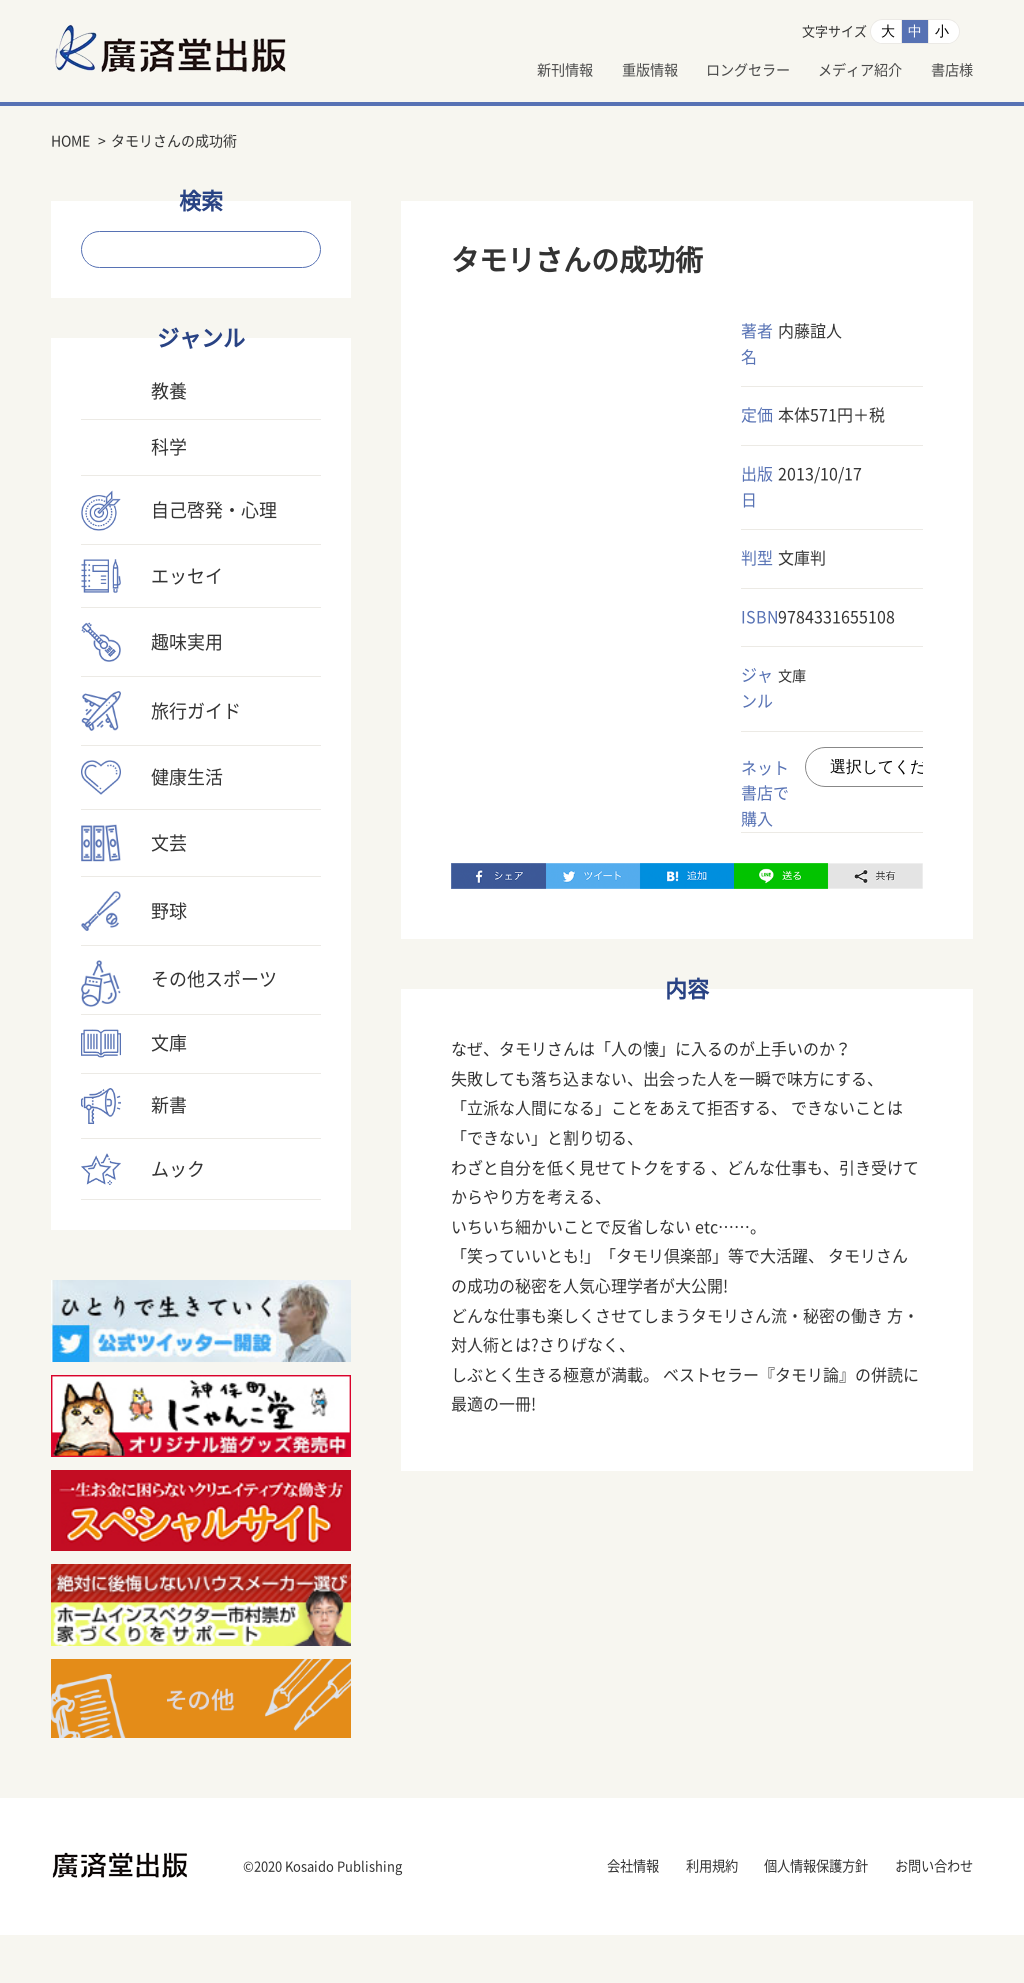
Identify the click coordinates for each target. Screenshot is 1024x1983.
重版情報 (605, 71)
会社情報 (583, 1915)
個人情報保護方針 (793, 1915)
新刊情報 (509, 71)
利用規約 (673, 1915)
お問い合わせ (928, 1915)
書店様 (949, 71)
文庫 (794, 677)
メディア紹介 (845, 71)
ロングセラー (717, 71)
